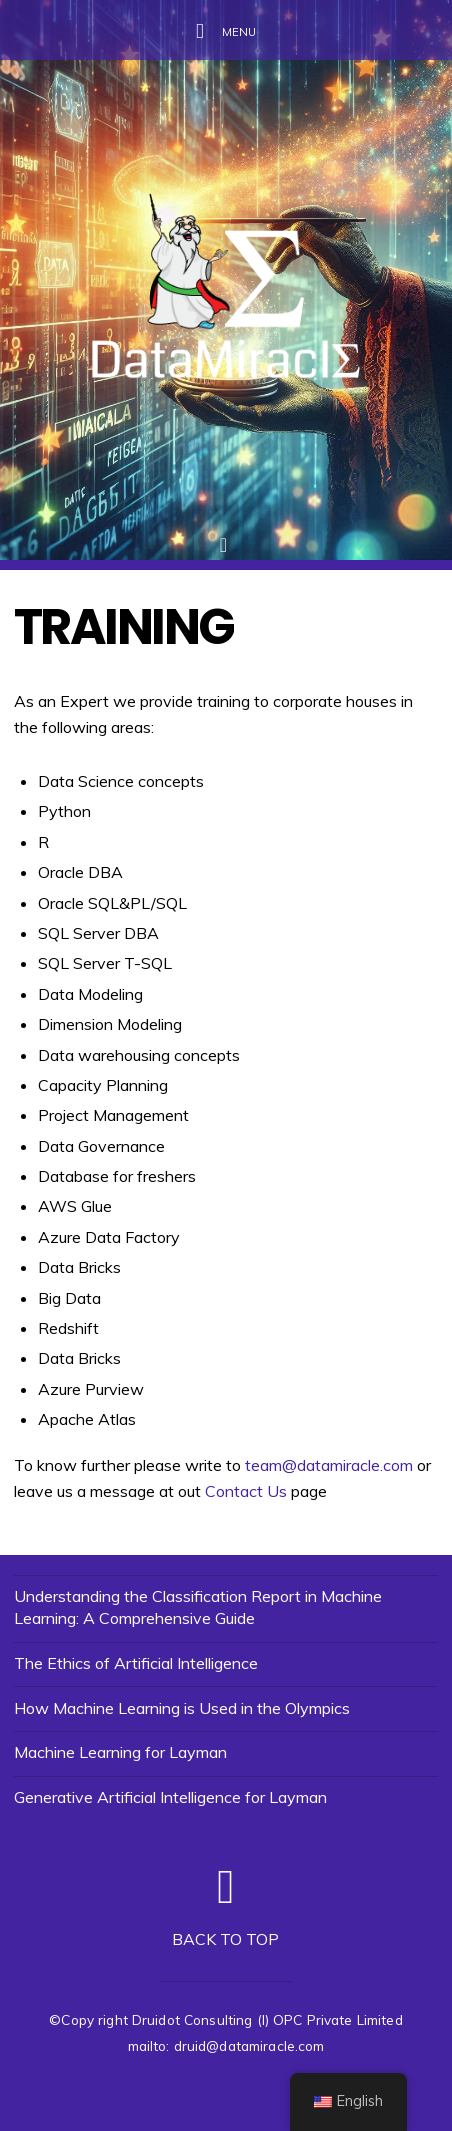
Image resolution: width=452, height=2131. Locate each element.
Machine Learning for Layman (120, 1752)
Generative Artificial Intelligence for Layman (170, 1797)
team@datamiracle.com (329, 1465)
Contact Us (246, 1491)
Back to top (225, 1939)
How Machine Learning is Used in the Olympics (182, 1708)
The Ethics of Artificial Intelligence (136, 1663)
